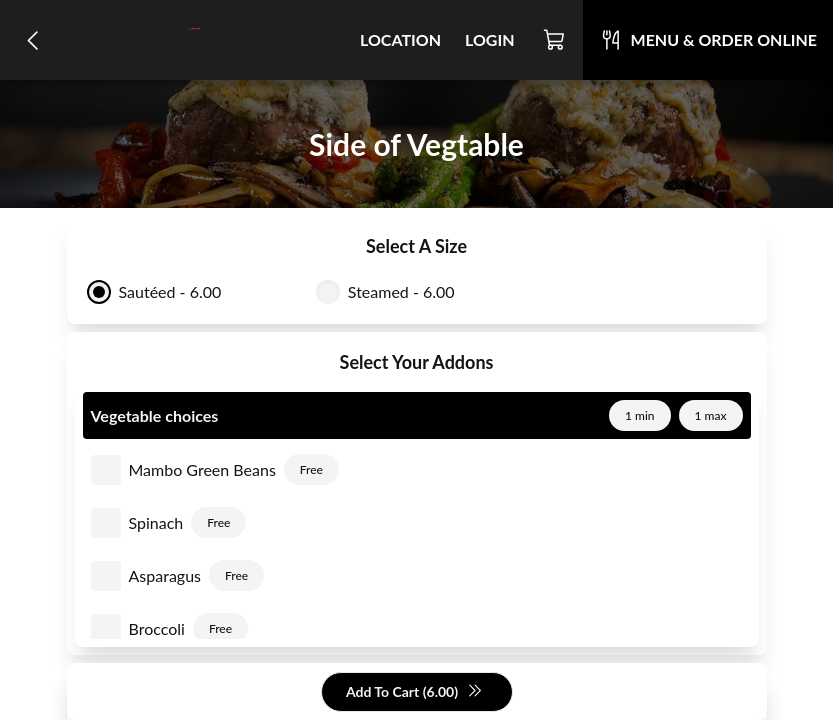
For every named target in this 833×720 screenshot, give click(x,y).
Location (400, 39)
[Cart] (555, 40)
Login (490, 39)
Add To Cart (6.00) (414, 692)
